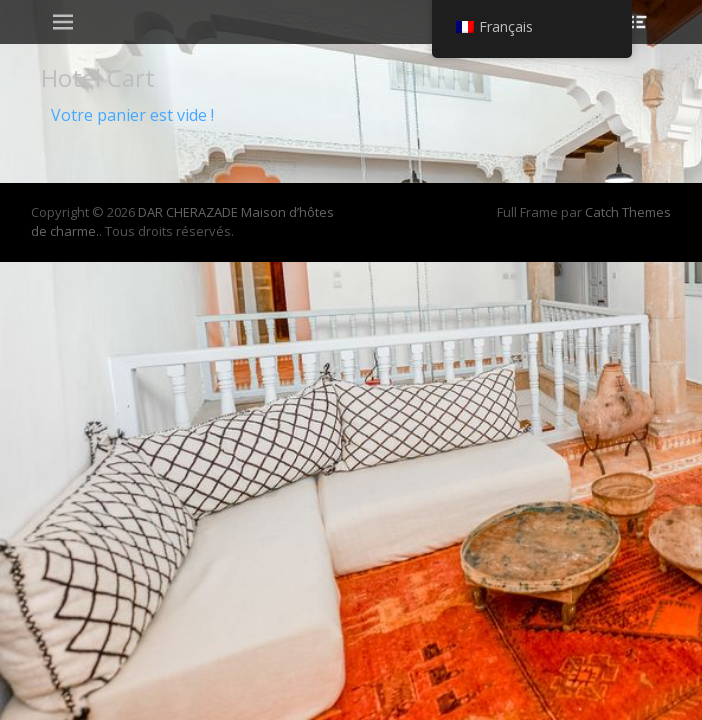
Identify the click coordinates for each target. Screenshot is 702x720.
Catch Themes (628, 212)
